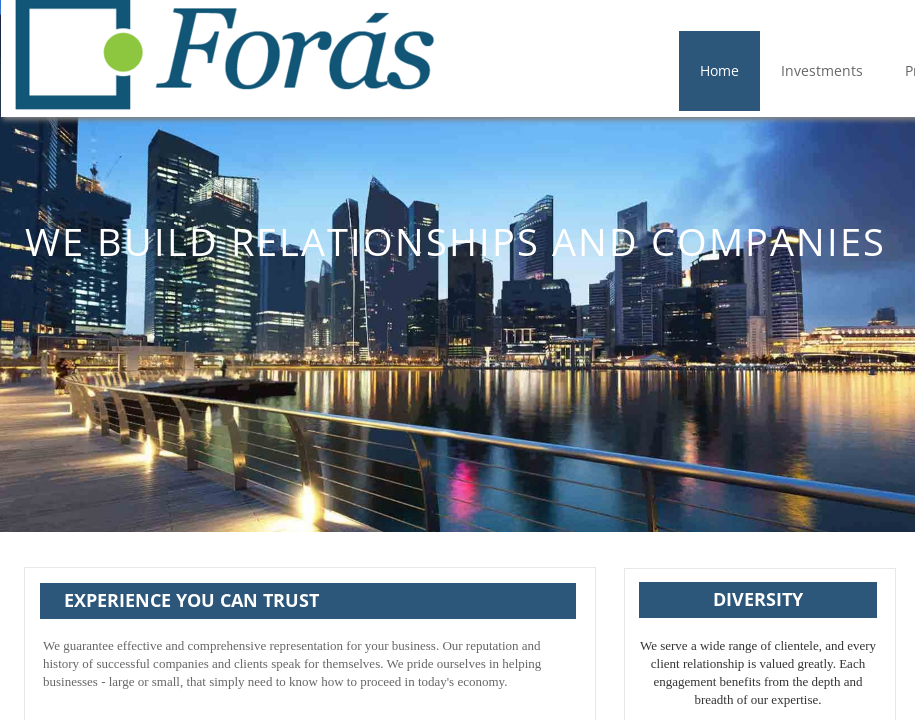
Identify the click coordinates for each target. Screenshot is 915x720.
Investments (822, 70)
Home (719, 70)
